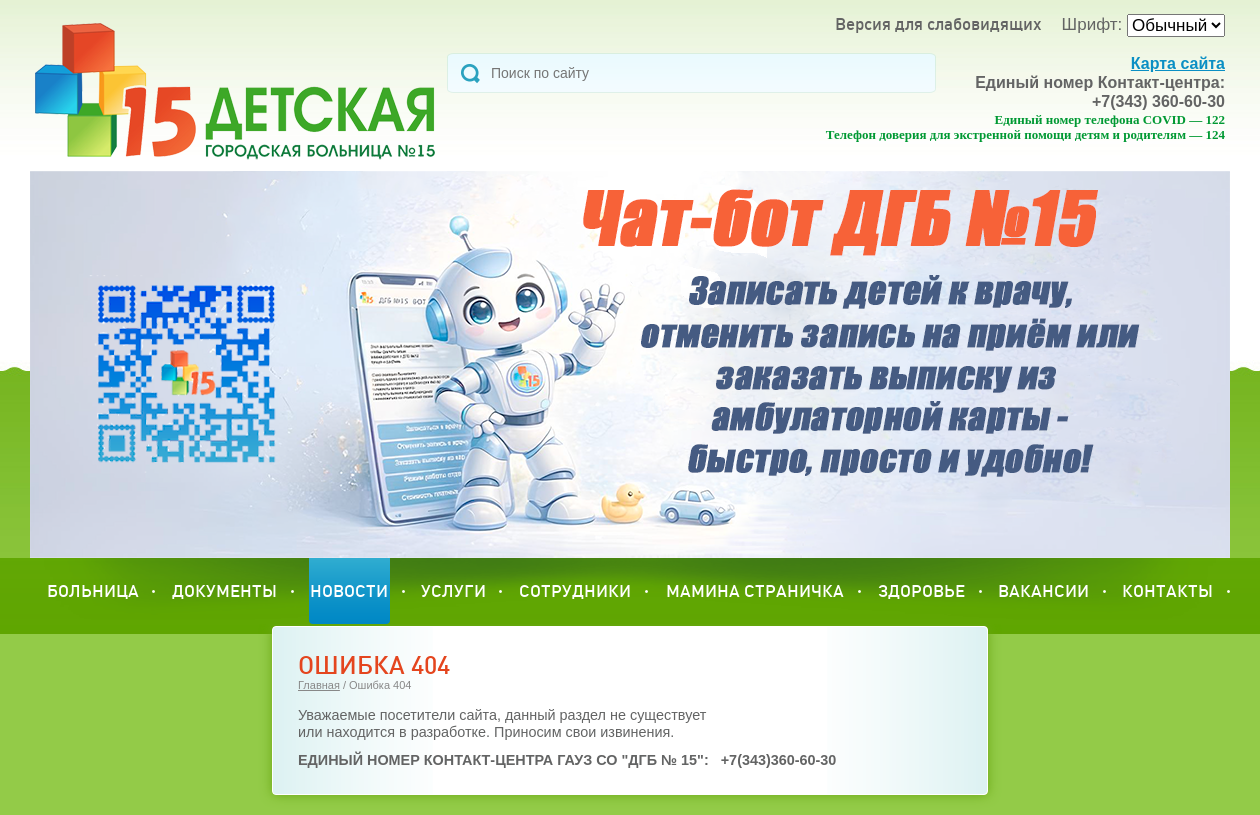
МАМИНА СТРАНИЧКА (755, 590)
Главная (319, 685)
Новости (349, 590)
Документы (224, 590)
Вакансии (1043, 590)
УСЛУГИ (453, 590)
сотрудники (575, 590)
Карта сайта (1178, 63)
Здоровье (921, 590)
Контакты (1167, 590)
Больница (93, 590)
